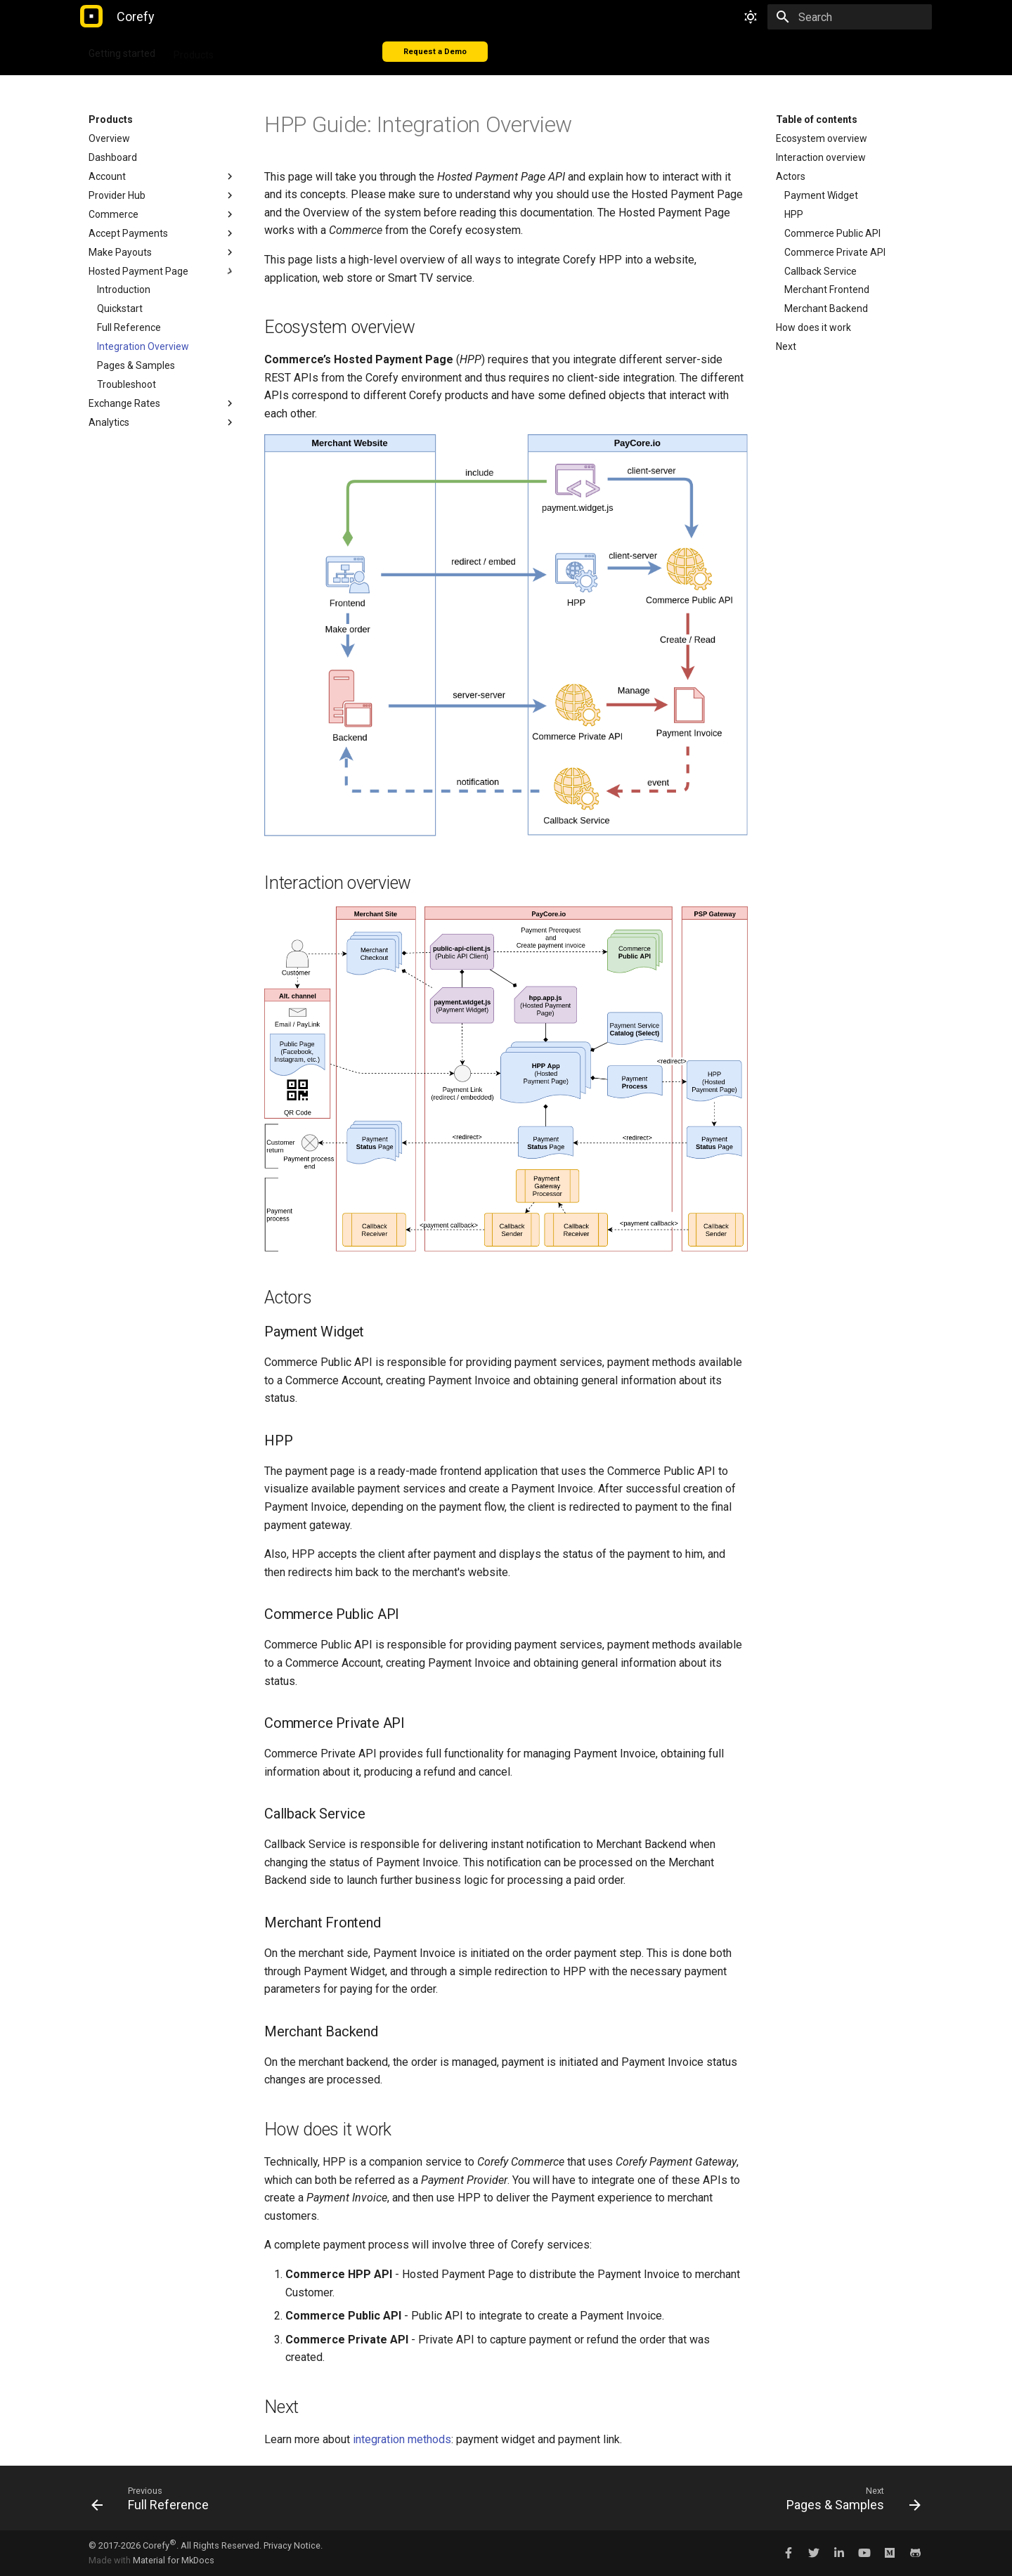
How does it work (813, 327)
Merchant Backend (826, 308)
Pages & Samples (136, 365)
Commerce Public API (832, 233)
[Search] (849, 17)
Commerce (162, 214)
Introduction (123, 289)
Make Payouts (162, 252)
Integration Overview (143, 346)
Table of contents (816, 119)
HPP (793, 214)
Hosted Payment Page (162, 271)
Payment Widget (821, 195)
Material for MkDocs (173, 2560)
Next (786, 346)
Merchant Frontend (826, 289)
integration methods (402, 2439)
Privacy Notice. (293, 2545)
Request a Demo (435, 51)
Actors (790, 176)
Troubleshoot (126, 384)
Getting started (122, 50)
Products (194, 50)
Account (162, 176)
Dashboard (113, 157)
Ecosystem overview (821, 138)
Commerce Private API (834, 252)
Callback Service (820, 271)
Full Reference (129, 327)
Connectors (324, 50)
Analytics (162, 422)
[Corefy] (91, 17)
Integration (256, 50)
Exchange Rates (162, 403)
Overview (109, 138)
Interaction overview (821, 157)
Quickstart (120, 308)
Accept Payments (162, 233)
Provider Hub (162, 195)
